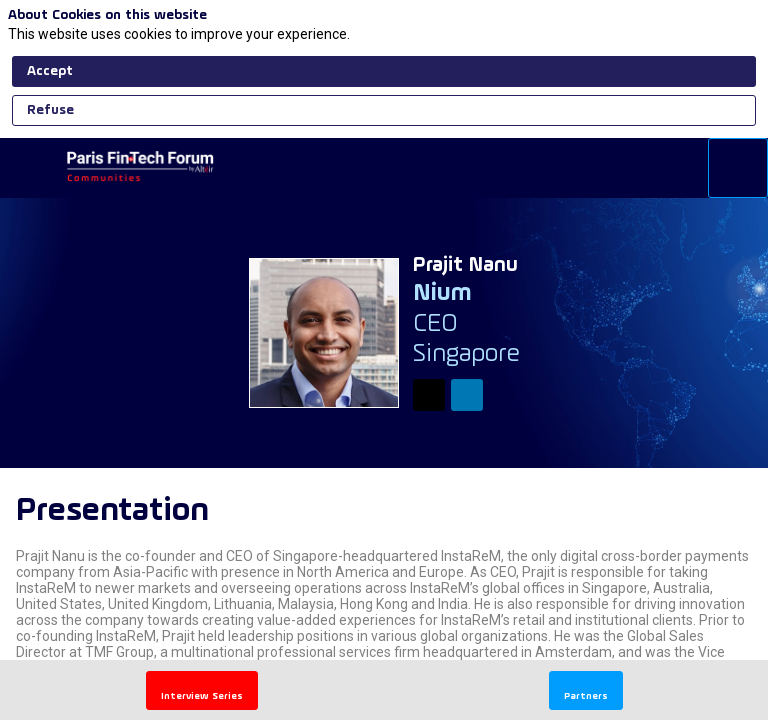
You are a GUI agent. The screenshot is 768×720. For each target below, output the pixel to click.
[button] (30, 168)
